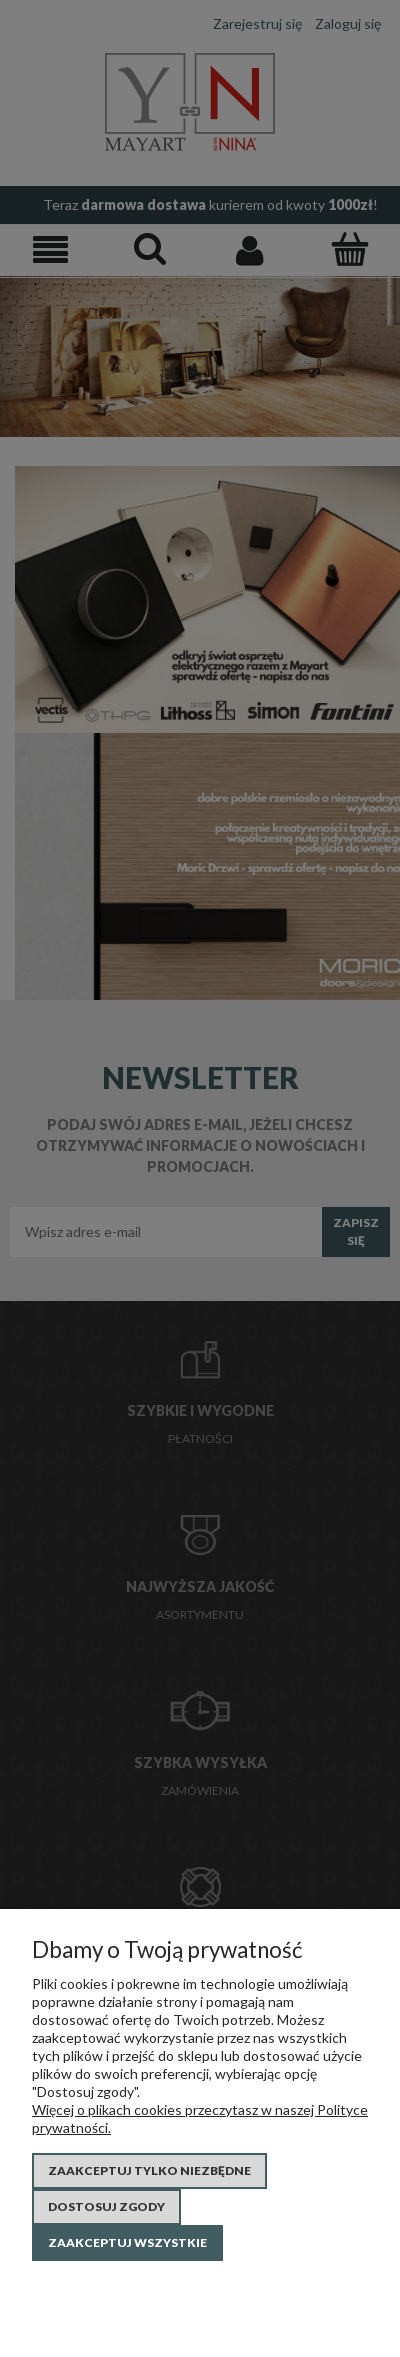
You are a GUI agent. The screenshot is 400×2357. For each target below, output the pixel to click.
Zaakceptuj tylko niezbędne (149, 2170)
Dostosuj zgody (106, 2206)
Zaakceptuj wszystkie (127, 2242)
